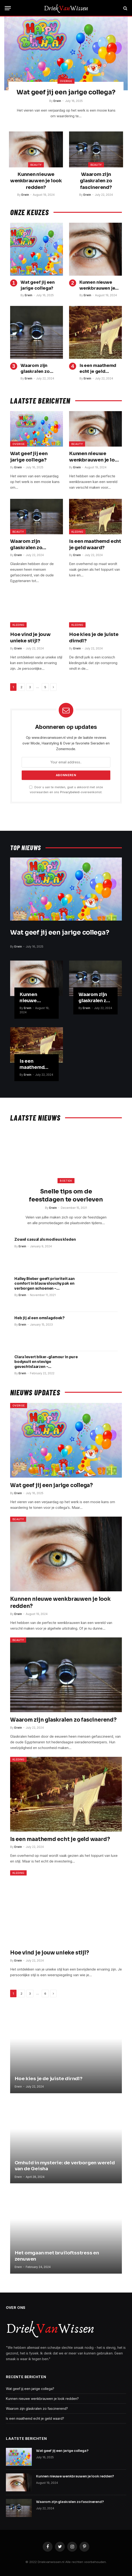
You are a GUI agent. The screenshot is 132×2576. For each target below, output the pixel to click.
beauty (36, 164)
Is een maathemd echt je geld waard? (97, 368)
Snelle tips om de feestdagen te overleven (66, 1195)
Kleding (77, 531)
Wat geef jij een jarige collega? (66, 92)
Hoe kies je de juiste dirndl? (94, 637)
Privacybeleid (69, 792)
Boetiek (66, 1180)
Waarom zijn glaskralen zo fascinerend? (96, 180)
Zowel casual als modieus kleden (45, 1239)
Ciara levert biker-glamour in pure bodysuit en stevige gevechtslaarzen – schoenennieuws (46, 1362)
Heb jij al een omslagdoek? (39, 1318)
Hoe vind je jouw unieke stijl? (30, 637)
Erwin (57, 101)
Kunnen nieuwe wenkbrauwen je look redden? (36, 180)
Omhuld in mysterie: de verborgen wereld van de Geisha (65, 2166)
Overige (66, 81)
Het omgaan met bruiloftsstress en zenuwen (57, 2256)
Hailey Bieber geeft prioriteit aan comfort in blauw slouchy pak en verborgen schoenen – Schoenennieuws (44, 1283)
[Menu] (8, 8)
